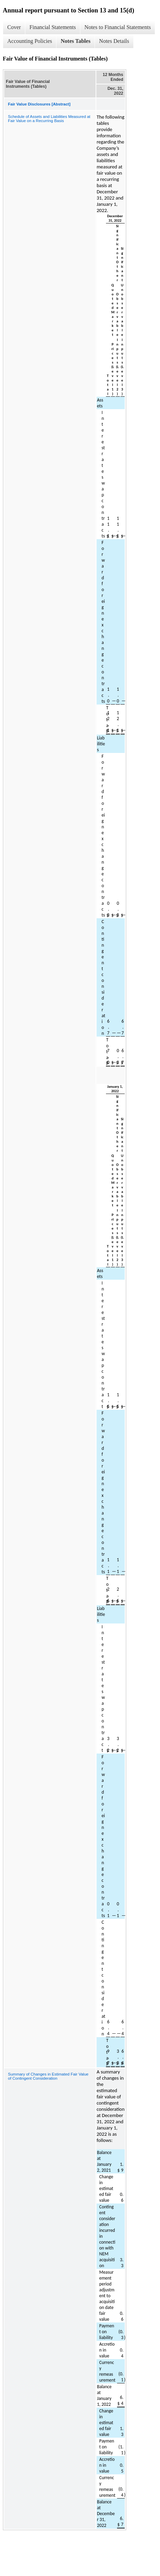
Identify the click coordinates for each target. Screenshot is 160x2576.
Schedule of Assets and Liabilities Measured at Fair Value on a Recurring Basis (49, 118)
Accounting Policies (29, 41)
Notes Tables (75, 41)
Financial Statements (52, 27)
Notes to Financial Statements (118, 27)
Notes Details (114, 41)
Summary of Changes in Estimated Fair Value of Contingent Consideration (48, 2076)
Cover (14, 27)
